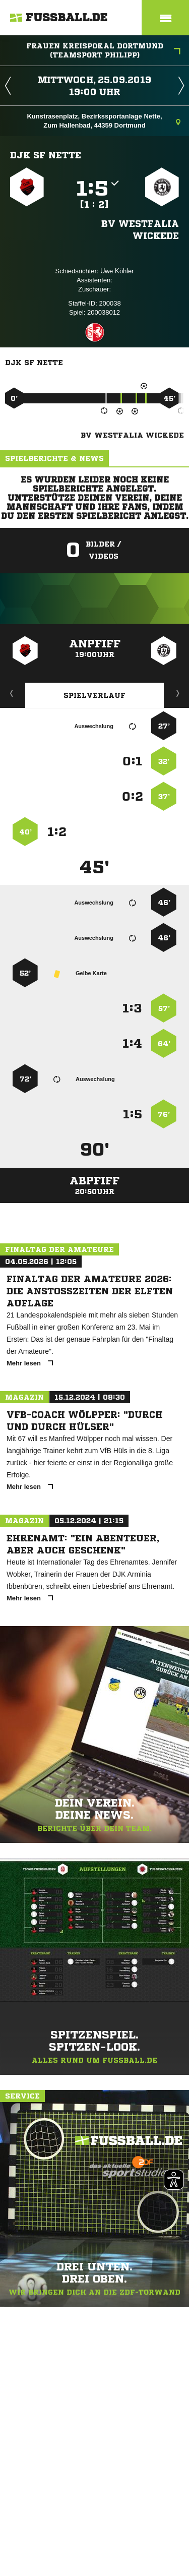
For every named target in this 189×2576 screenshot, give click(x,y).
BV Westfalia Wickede (140, 229)
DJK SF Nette (45, 154)
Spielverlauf (94, 695)
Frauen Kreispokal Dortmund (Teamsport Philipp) (103, 50)
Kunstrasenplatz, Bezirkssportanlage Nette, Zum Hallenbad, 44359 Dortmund (103, 120)
